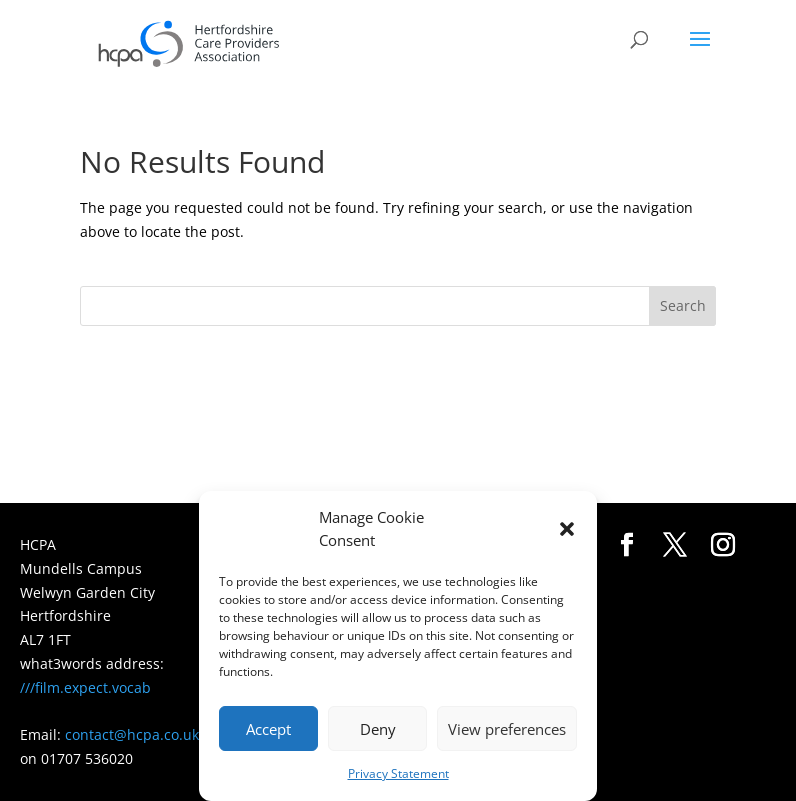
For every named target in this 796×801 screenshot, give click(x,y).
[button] (567, 529)
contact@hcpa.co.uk (132, 734)
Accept (268, 729)
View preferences (507, 729)
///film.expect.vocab (85, 687)
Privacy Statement (398, 773)
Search (683, 305)
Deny (378, 729)
